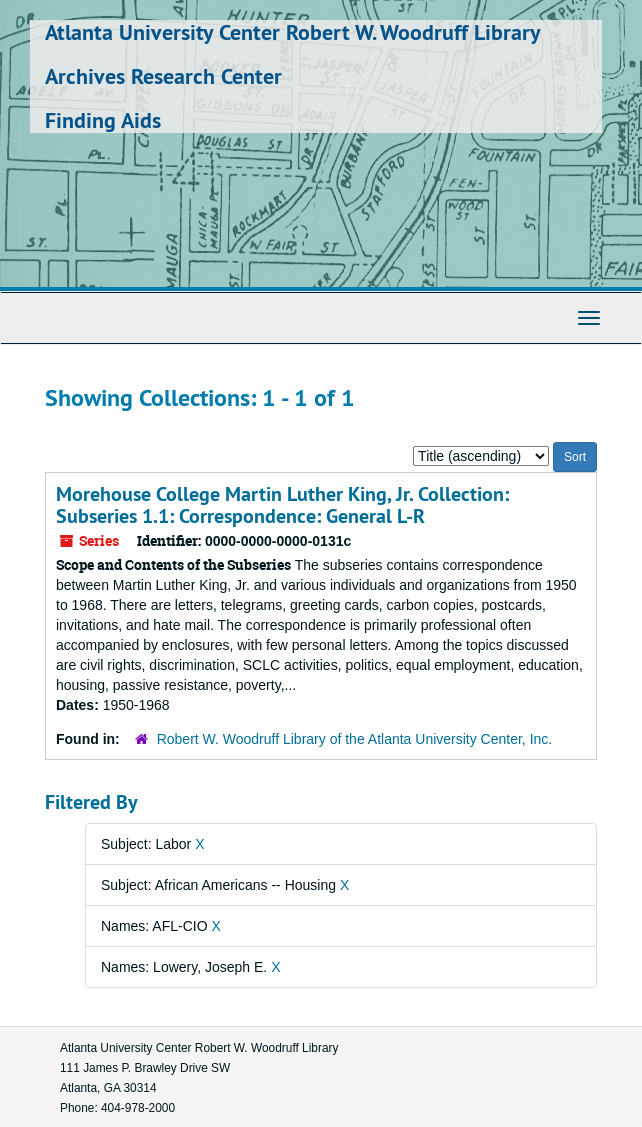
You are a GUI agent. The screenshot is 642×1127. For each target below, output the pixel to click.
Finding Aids (103, 120)
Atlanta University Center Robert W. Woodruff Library (293, 32)
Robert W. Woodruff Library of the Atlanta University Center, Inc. (355, 739)
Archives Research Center (163, 76)
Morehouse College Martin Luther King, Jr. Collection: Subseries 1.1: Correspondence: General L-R (282, 505)
